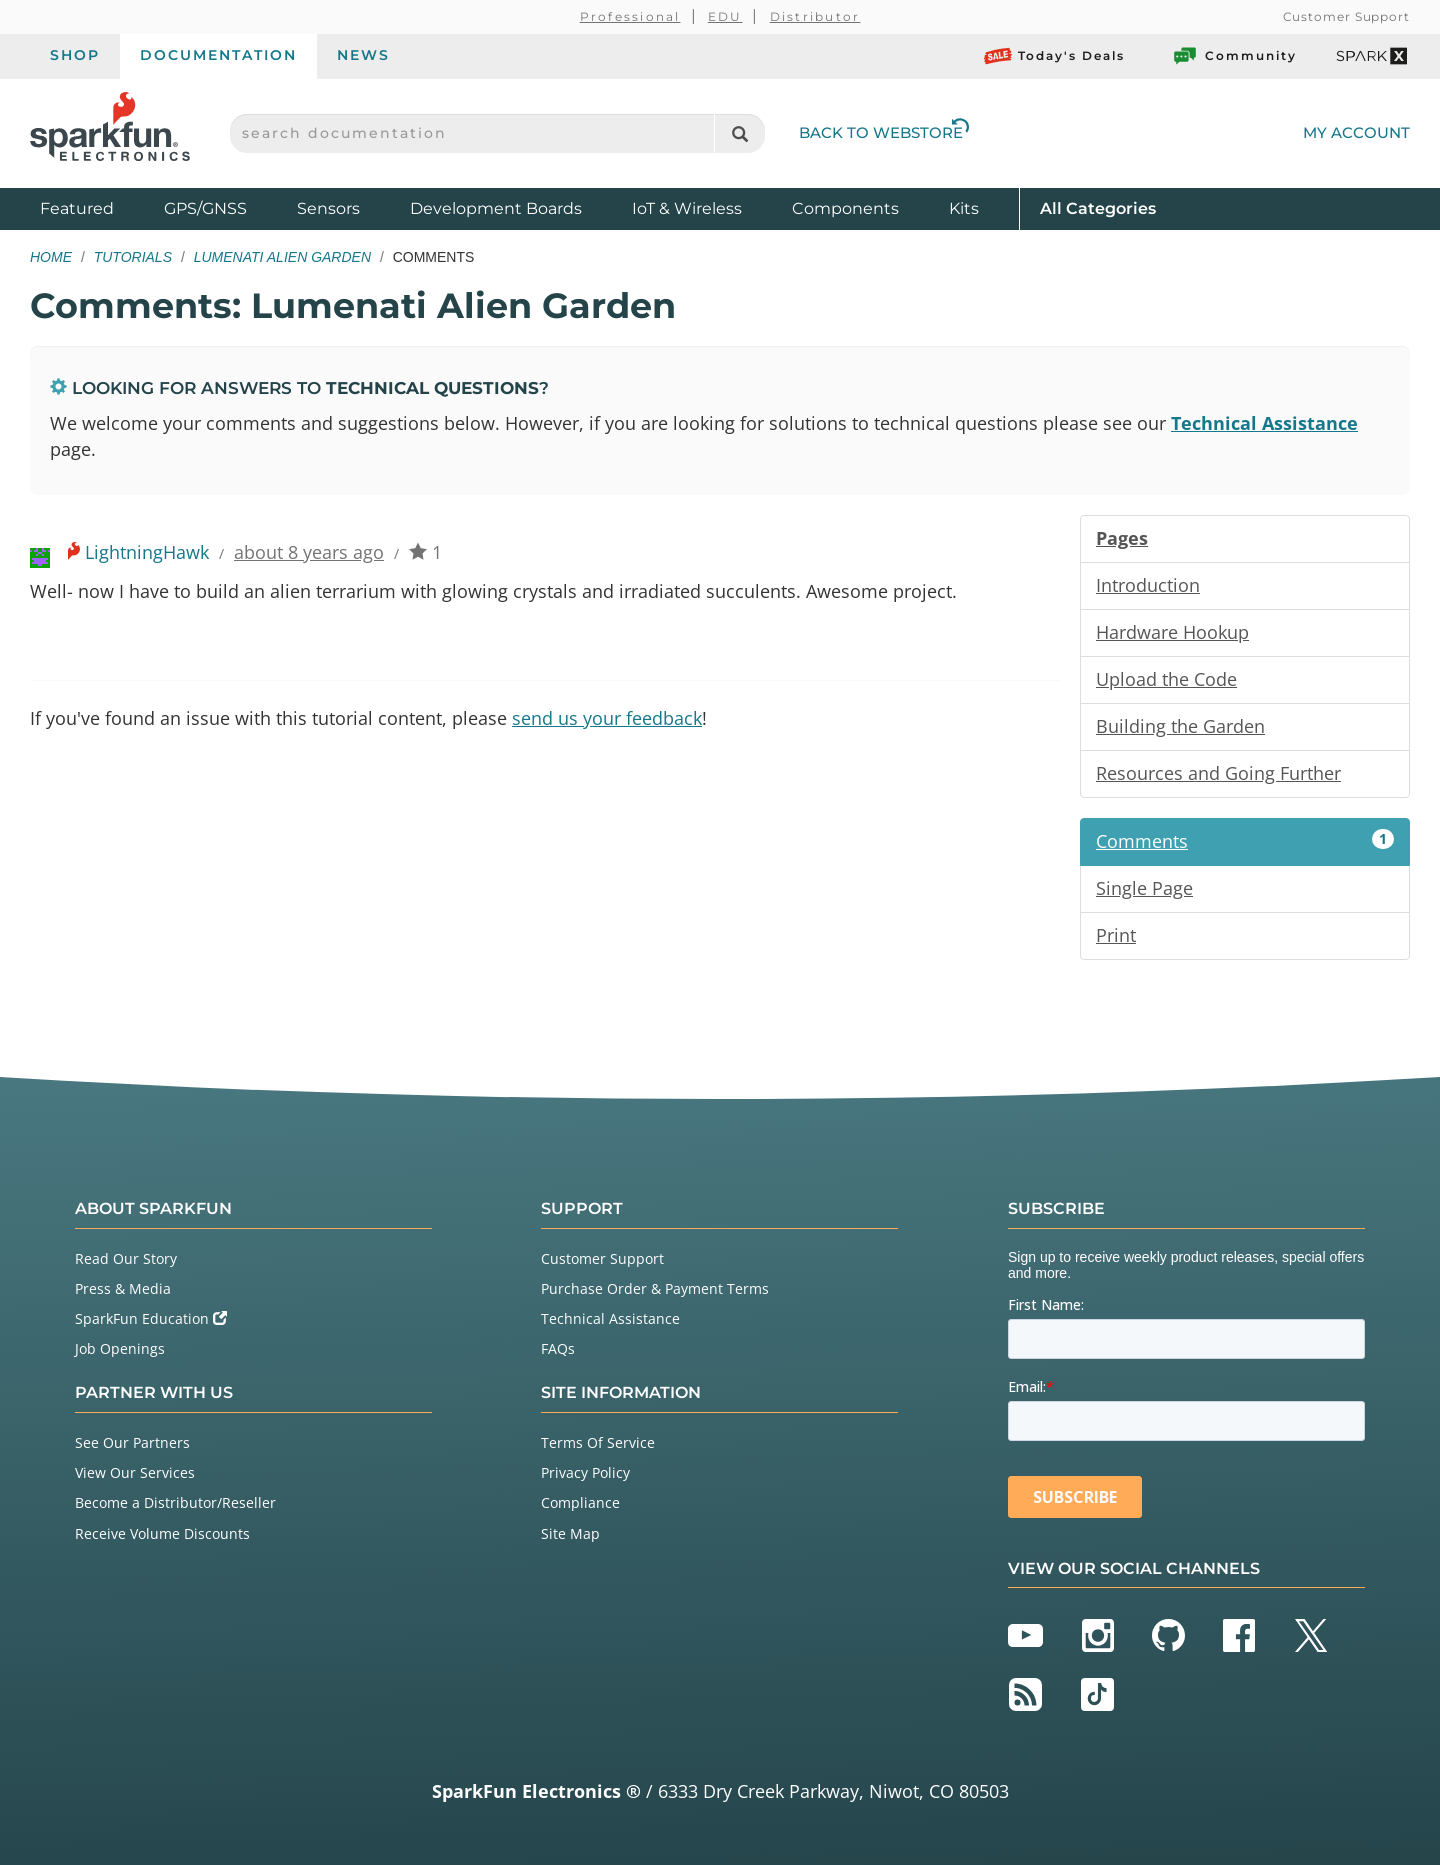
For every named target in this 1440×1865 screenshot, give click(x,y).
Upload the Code (1166, 679)
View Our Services (135, 1472)
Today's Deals (1054, 56)
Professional (630, 16)
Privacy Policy (585, 1472)
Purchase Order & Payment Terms (655, 1288)
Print (1116, 935)
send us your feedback (607, 718)
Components (845, 208)
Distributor (815, 16)
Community (1234, 56)
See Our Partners (132, 1442)
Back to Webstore (884, 132)
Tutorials (133, 257)
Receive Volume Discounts (162, 1533)
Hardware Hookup (1172, 632)
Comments (1245, 841)
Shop (75, 55)
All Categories (1098, 207)
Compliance (580, 1502)
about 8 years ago (309, 552)
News (363, 55)
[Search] (739, 133)
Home (51, 257)
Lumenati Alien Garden (282, 257)
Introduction (1148, 585)
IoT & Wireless (687, 208)
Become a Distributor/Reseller (175, 1502)
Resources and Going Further (1218, 773)
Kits (964, 208)
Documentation (218, 55)
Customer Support (1346, 16)
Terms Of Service (598, 1442)
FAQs (558, 1348)
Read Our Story (126, 1258)
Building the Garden (1180, 726)
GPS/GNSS (205, 208)
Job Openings (120, 1348)
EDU (725, 16)
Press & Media (123, 1288)
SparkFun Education (151, 1318)
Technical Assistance (1264, 423)
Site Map (570, 1533)
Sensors (328, 208)
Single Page (1144, 888)
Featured (97, 207)
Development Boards (496, 208)
